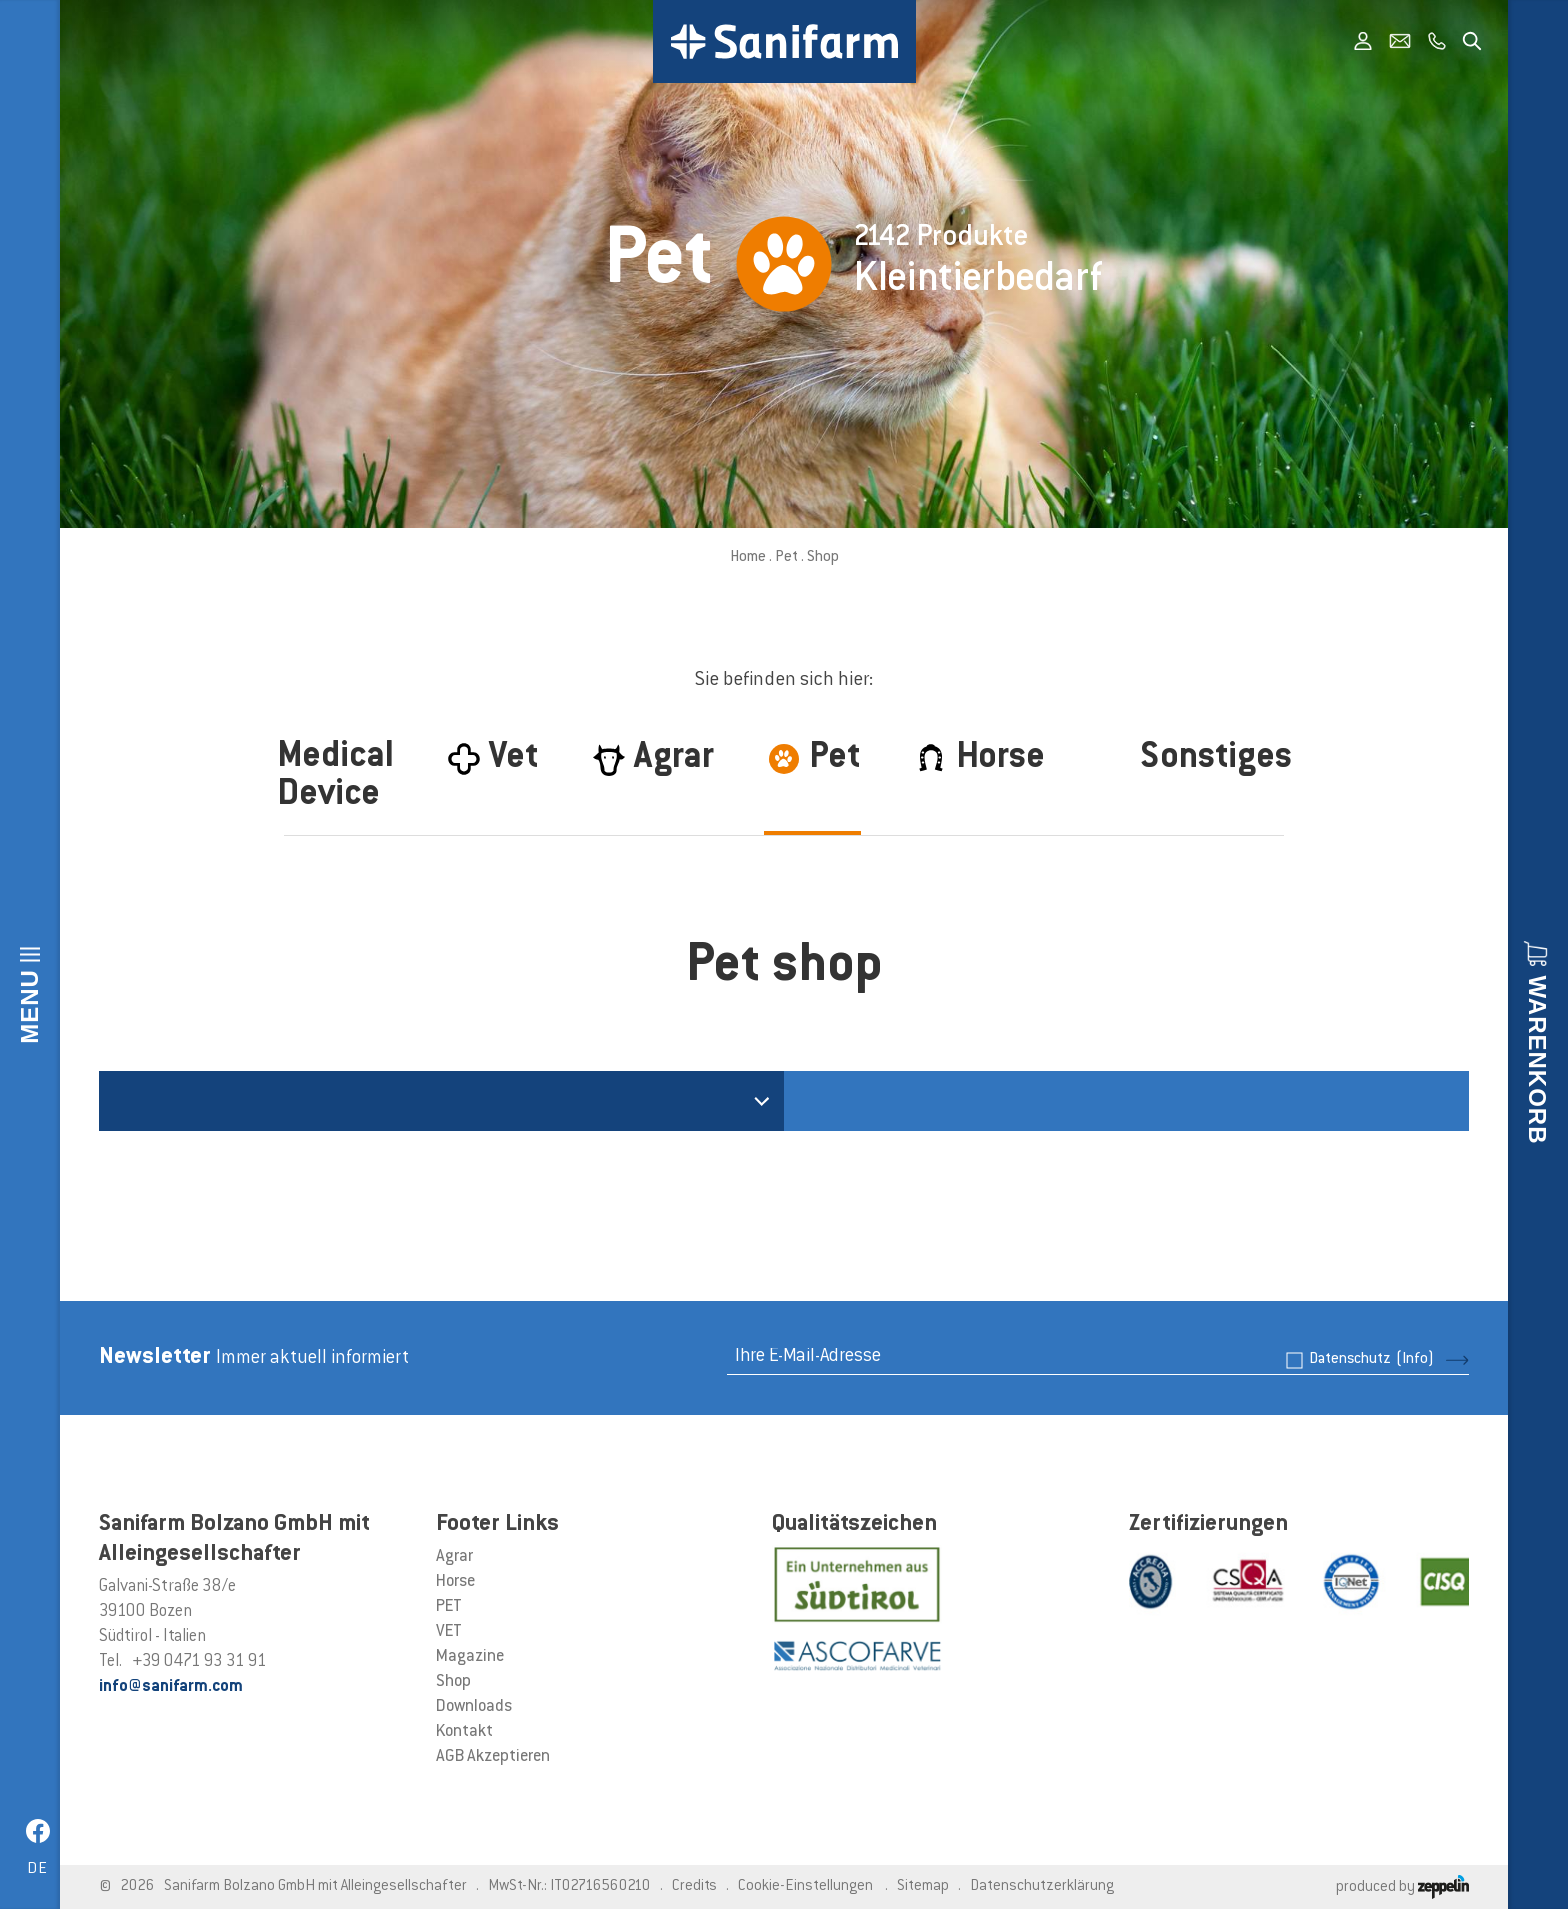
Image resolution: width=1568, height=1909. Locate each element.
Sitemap (923, 1886)
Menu (29, 1006)
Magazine (470, 1657)
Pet (786, 557)
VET (449, 1632)
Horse (455, 1582)
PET (449, 1607)
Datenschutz (1371, 1359)
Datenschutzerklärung (1042, 1886)
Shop (453, 1682)
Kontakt (464, 1732)
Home (748, 557)
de (37, 1869)
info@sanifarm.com (171, 1687)
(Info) (1415, 1359)
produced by (1402, 1887)
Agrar (454, 1557)
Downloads (474, 1707)
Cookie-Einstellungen (805, 1886)
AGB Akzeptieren (493, 1757)
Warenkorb (1537, 1059)
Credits (694, 1886)
